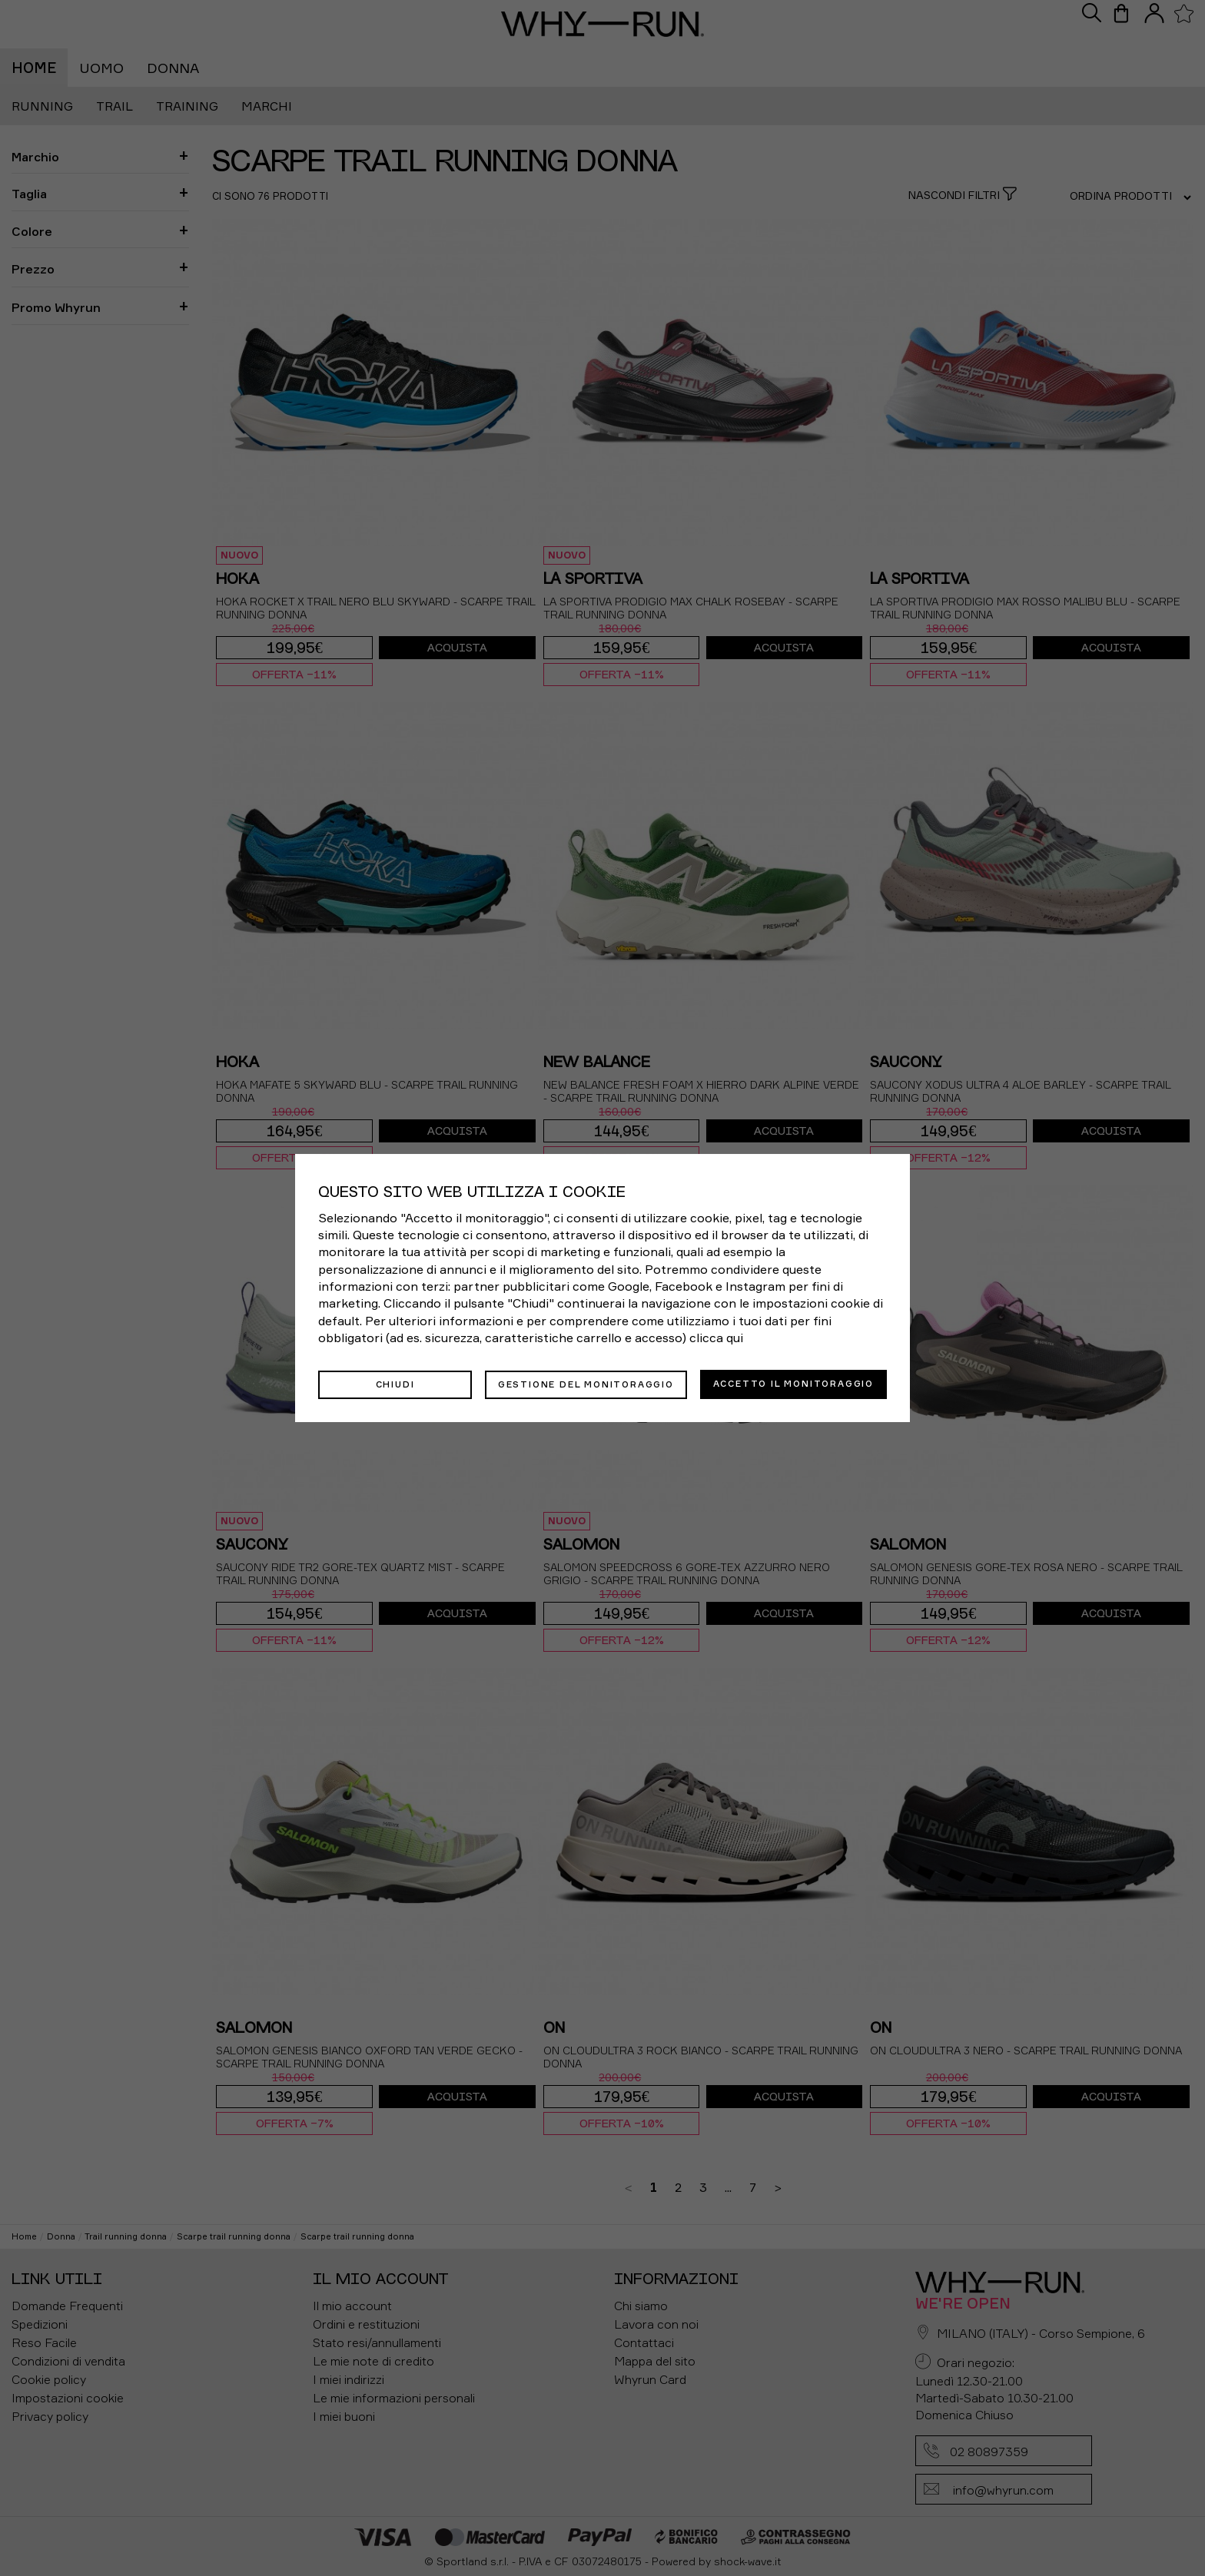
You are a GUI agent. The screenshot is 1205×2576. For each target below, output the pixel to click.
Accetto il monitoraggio (793, 1383)
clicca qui (716, 1338)
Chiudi (395, 1383)
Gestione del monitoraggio (586, 1383)
